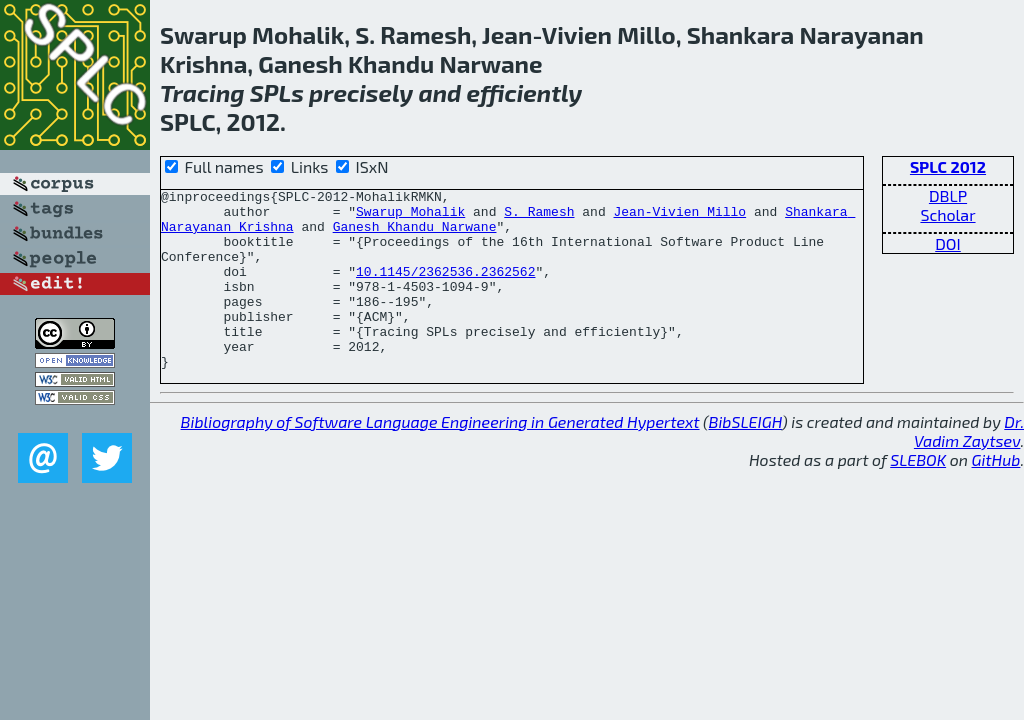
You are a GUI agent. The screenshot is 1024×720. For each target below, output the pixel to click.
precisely (361, 92)
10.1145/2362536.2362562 (445, 289)
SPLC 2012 (948, 166)
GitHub (996, 495)
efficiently (524, 92)
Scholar (947, 214)
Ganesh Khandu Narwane (415, 235)
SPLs (277, 92)
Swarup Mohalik (410, 217)
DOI (948, 243)
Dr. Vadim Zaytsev (969, 467)
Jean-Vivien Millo (679, 217)
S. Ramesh (539, 217)
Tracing (202, 92)
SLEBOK (918, 495)
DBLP (948, 195)
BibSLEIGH (745, 457)
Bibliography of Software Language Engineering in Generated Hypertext (440, 457)
